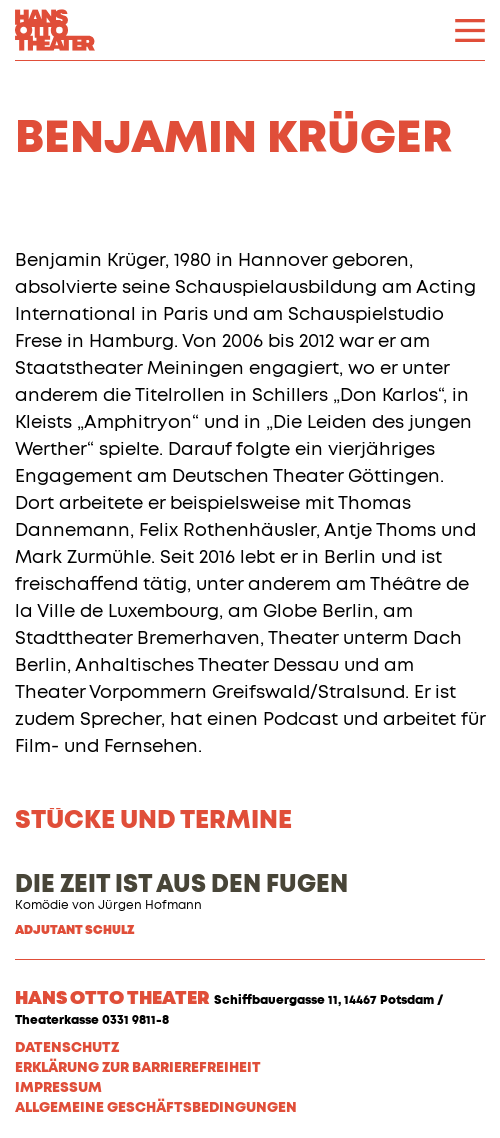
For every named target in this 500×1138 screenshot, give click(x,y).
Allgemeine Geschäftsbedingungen (156, 1108)
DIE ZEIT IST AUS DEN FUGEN (181, 885)
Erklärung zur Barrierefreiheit (138, 1068)
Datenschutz (67, 1048)
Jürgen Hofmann (150, 906)
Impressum (58, 1088)
